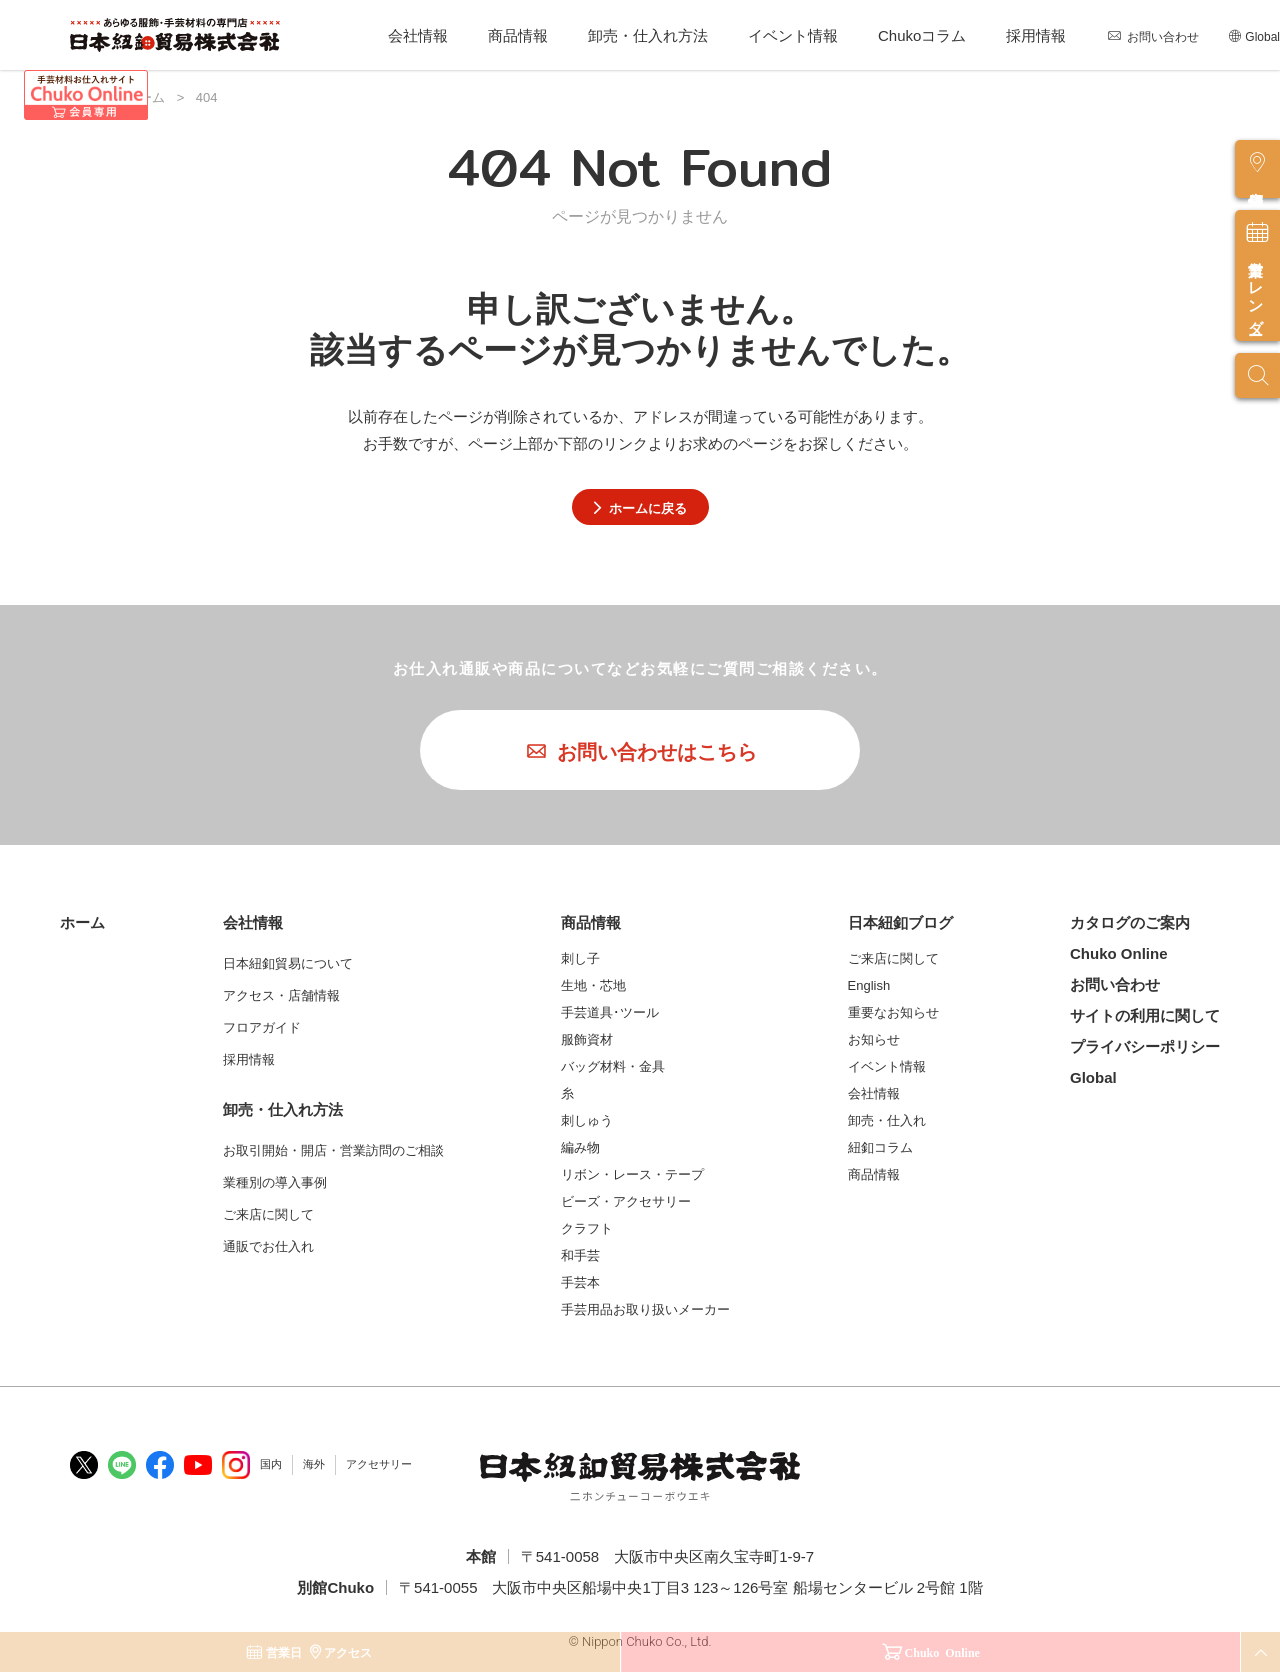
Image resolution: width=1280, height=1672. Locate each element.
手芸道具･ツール (610, 1012)
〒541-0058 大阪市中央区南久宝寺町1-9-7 (667, 1556)
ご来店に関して (893, 958)
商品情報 (518, 35)
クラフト (587, 1228)
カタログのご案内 (1130, 922)
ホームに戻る (640, 507)
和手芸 (580, 1255)
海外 (314, 1464)
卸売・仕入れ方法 (648, 35)
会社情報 (418, 35)
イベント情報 (793, 35)
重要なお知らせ (893, 1012)
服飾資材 (587, 1039)
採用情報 (1036, 35)
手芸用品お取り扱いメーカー (645, 1309)
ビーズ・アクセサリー (626, 1201)
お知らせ (874, 1039)
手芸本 (580, 1282)
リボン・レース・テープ (632, 1174)
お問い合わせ (1163, 37)
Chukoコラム (922, 35)
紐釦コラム (880, 1147)
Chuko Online (1119, 953)
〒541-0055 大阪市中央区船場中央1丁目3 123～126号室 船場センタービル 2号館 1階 (691, 1587)
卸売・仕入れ (887, 1120)
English (869, 985)
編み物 (580, 1147)
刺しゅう (587, 1120)
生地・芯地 (593, 985)
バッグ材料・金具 (613, 1066)
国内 (271, 1464)
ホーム (82, 922)
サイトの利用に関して (1145, 1015)
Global (1262, 37)
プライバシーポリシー (1145, 1046)
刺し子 (580, 958)
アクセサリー (379, 1464)
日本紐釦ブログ (900, 922)
